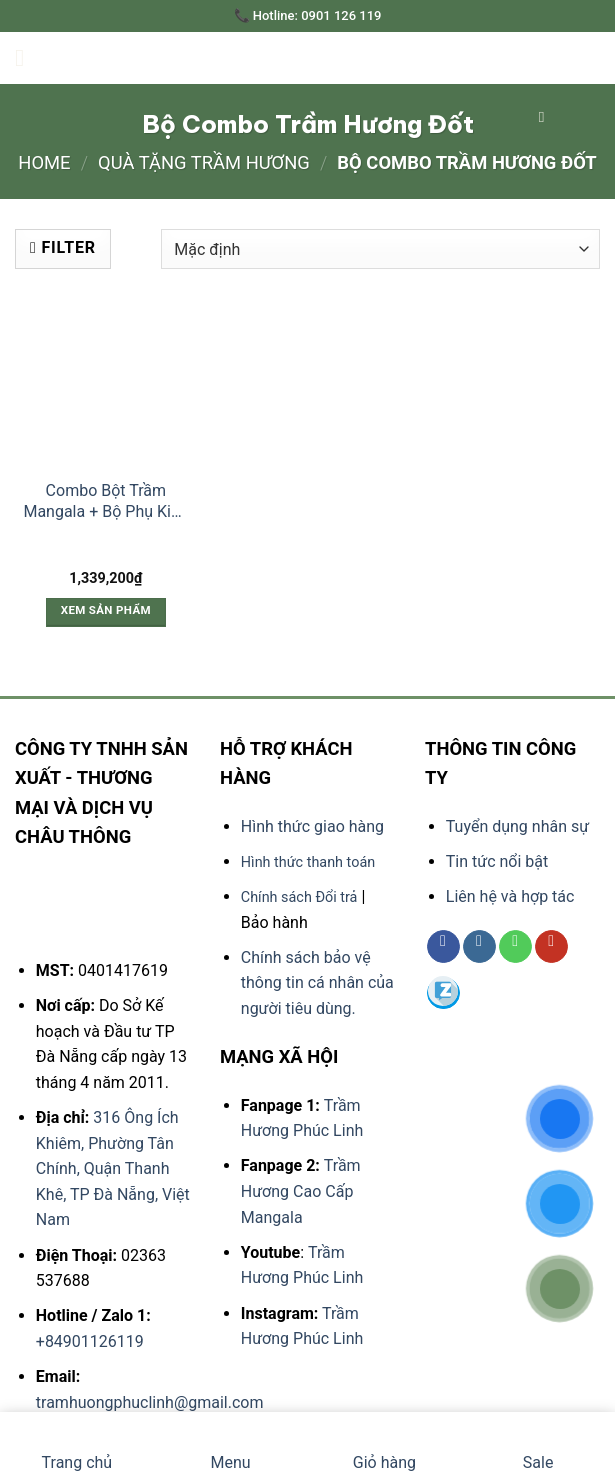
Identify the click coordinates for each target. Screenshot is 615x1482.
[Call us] (515, 946)
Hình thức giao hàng (312, 826)
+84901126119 (90, 1341)
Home (44, 162)
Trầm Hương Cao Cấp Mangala (301, 1191)
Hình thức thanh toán (308, 862)
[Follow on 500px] (443, 993)
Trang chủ (77, 1447)
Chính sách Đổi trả (299, 897)
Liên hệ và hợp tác (510, 896)
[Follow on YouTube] (551, 946)
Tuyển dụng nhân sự (517, 826)
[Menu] (27, 57)
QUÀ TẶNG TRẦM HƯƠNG (204, 162)
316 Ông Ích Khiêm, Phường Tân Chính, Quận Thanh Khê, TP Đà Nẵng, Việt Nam (113, 1168)
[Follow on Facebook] (443, 946)
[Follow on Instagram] (479, 946)
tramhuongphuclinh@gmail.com (150, 1402)
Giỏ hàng (384, 1447)
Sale (538, 1447)
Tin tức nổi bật (497, 861)
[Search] (546, 117)
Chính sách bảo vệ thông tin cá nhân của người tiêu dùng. (317, 983)
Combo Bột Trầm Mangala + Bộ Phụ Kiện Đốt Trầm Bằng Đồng (105, 502)
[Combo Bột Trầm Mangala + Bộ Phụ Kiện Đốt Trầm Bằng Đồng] (106, 380)
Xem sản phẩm (106, 610)
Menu (231, 1447)
